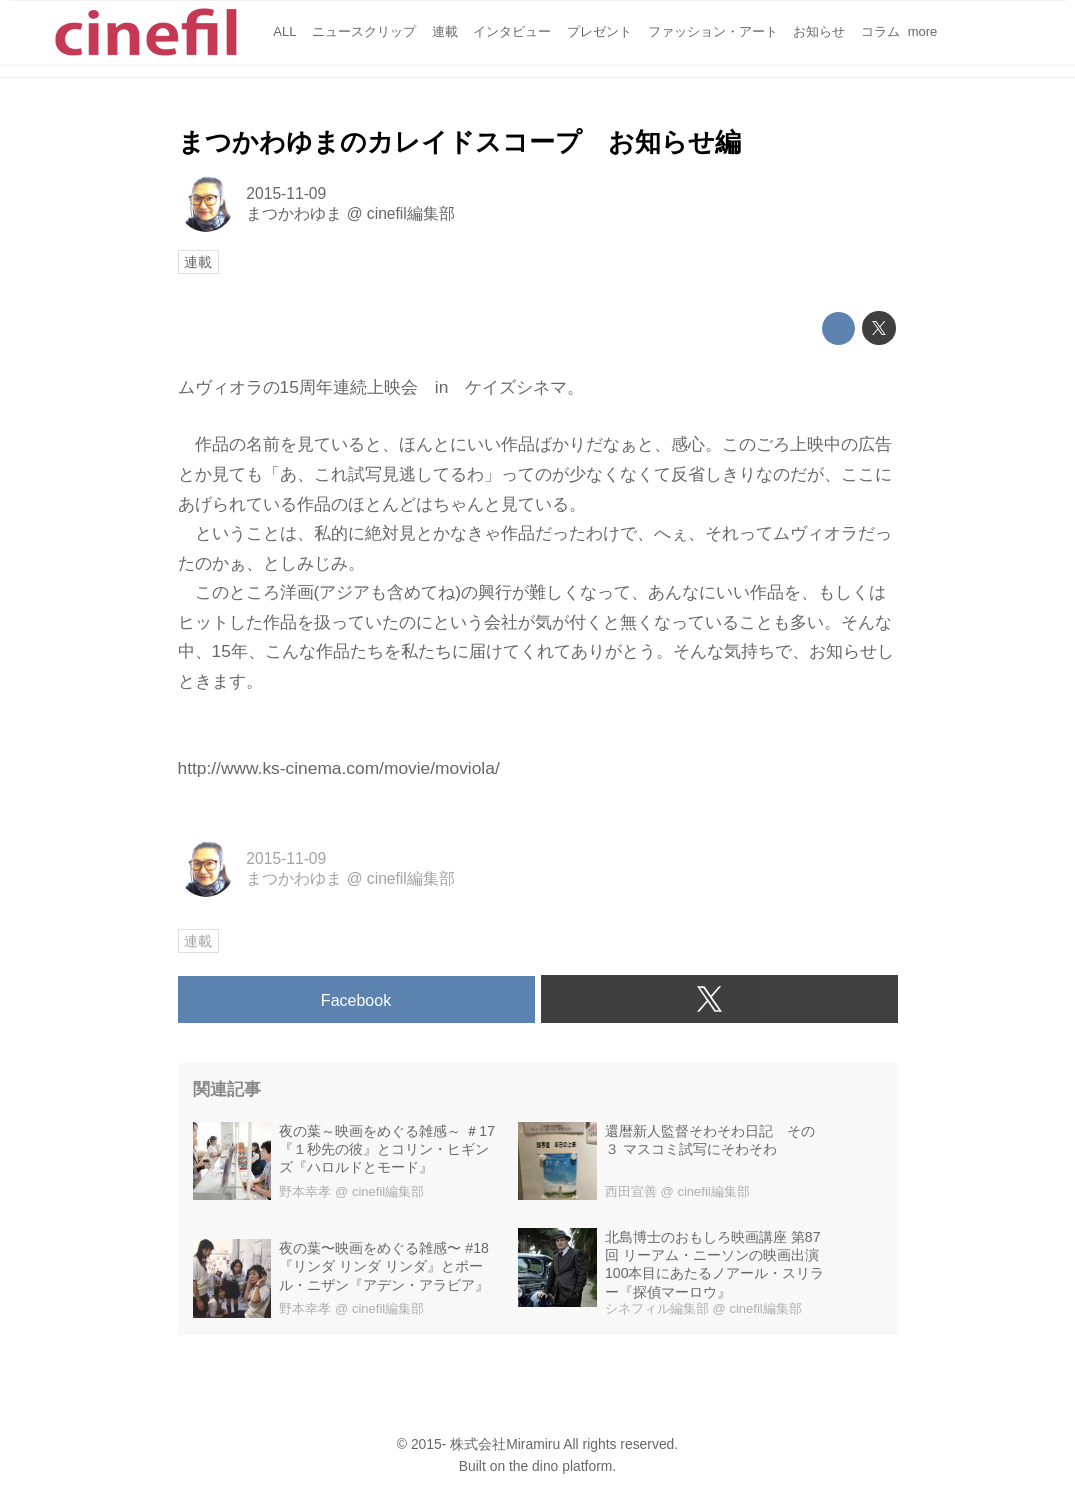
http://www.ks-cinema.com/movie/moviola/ (339, 768)
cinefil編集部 (411, 213)
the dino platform (560, 1466)
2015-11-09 (286, 193)
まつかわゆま (294, 213)
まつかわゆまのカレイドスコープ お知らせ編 (459, 142)
